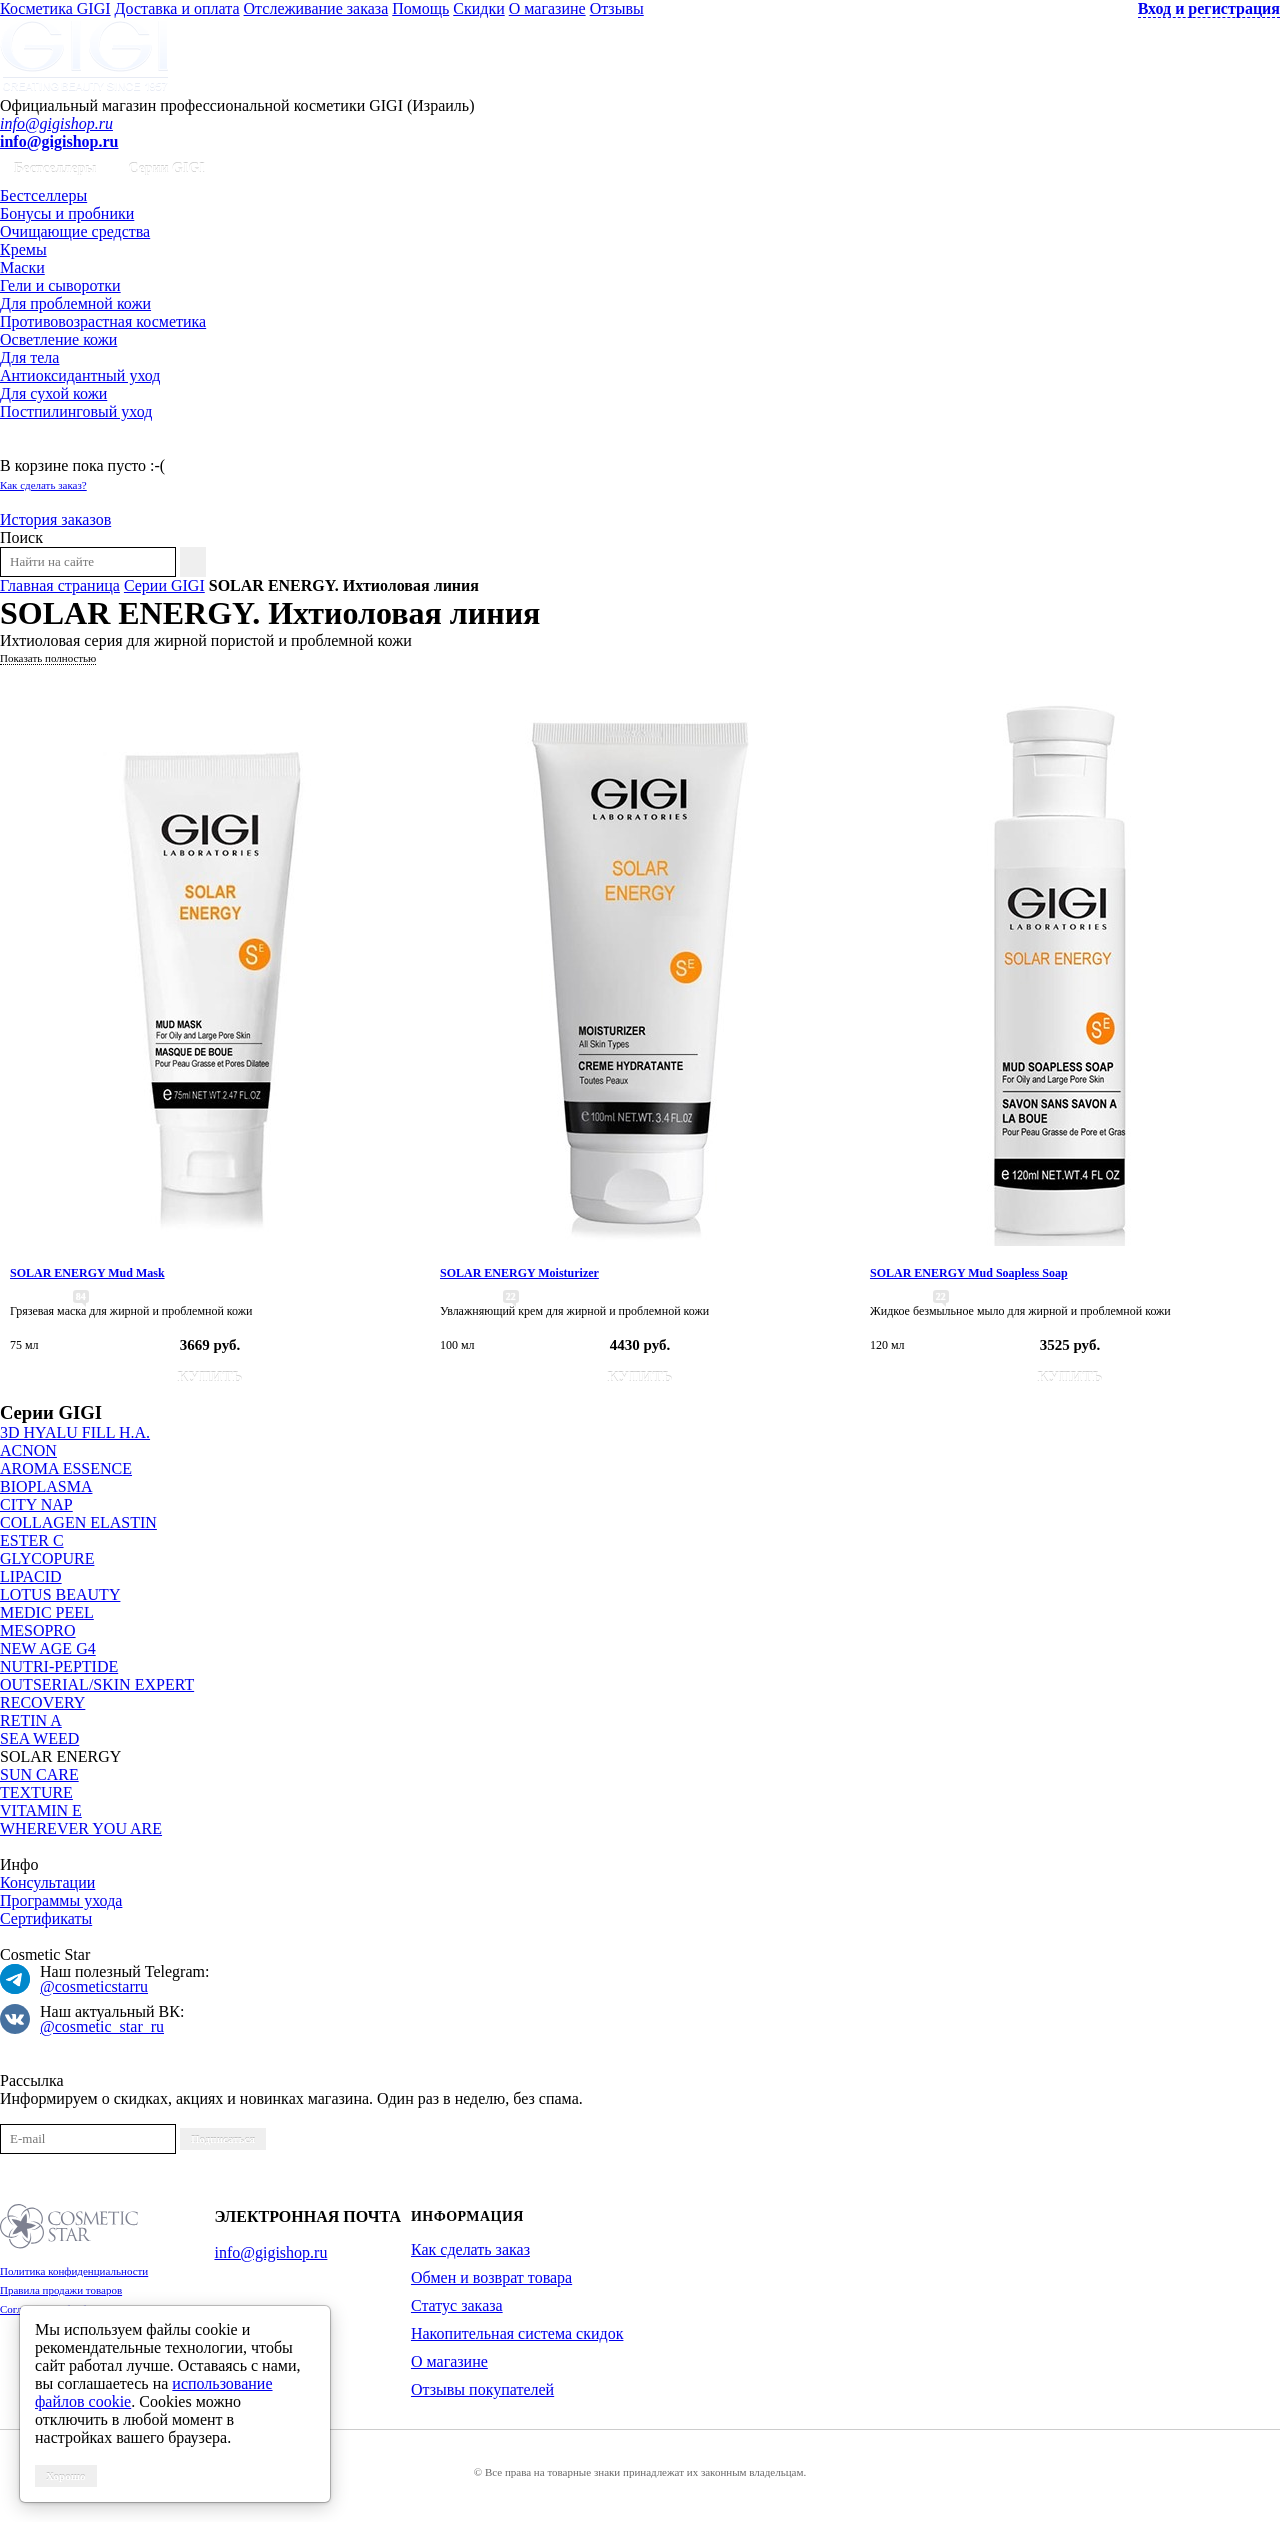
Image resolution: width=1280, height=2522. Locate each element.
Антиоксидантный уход (80, 375)
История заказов (55, 519)
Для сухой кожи (53, 393)
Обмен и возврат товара (491, 2277)
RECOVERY (42, 1702)
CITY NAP (36, 1504)
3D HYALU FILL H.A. (75, 1432)
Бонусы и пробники (67, 213)
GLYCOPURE (47, 1558)
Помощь (420, 8)
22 (511, 1296)
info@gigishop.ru (56, 123)
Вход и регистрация (1209, 8)
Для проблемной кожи (75, 303)
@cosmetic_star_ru (102, 2026)
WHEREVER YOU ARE (81, 1828)
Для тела (29, 357)
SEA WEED (39, 1738)
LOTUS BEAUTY (60, 1594)
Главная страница (60, 585)
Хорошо (66, 2476)
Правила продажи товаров (61, 2290)
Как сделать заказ (470, 2249)
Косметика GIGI (55, 8)
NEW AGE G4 (48, 1648)
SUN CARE (39, 1774)
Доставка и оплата (177, 8)
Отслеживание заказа (316, 8)
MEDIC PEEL (47, 1612)
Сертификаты (46, 1918)
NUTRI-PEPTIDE (59, 1666)
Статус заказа (457, 2305)
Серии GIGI (166, 168)
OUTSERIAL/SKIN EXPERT (97, 1684)
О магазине (547, 8)
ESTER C (32, 1540)
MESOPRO (38, 1630)
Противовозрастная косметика (103, 321)
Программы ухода (61, 1900)
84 (81, 1296)
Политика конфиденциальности (74, 2271)
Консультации (47, 1882)
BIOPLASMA (46, 1486)
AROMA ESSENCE (66, 1468)
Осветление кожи (58, 339)
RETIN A (31, 1720)
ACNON (28, 1450)
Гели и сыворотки (60, 285)
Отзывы (617, 8)
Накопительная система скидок (517, 2333)
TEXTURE (36, 1792)
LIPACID (31, 1576)
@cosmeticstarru (94, 1986)
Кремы (23, 249)
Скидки (478, 8)
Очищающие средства (75, 231)
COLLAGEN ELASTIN (78, 1522)
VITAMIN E (41, 1810)
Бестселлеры (55, 168)
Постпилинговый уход (76, 411)
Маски (22, 267)
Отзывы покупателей (482, 2389)
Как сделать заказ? (43, 485)
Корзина (28, 447)
